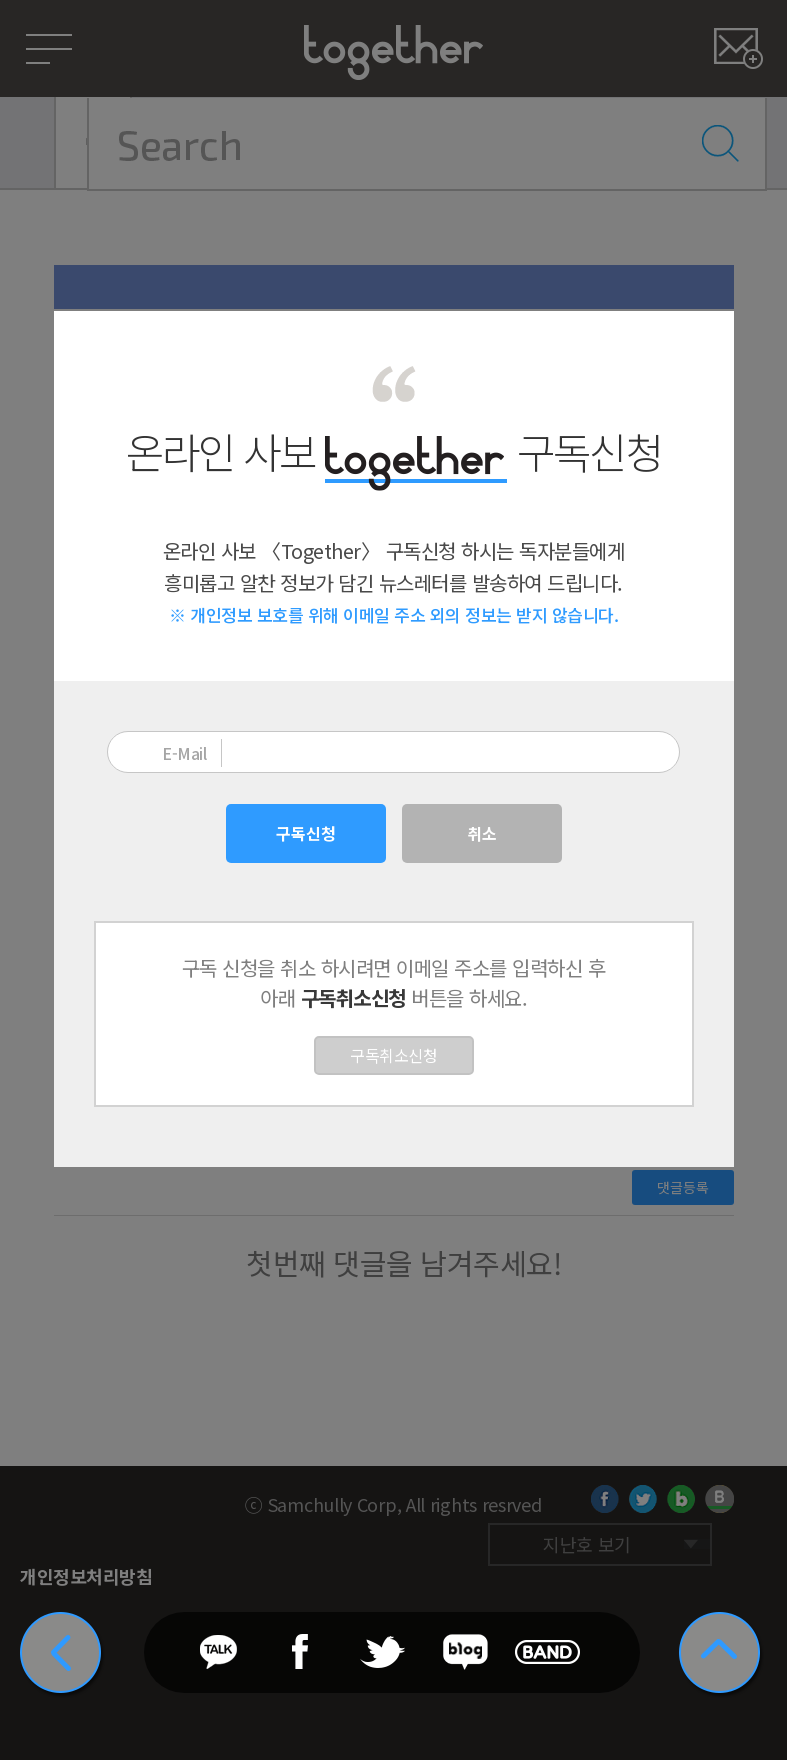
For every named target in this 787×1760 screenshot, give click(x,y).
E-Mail (184, 753)
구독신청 (306, 833)
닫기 (705, 339)
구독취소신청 (393, 1055)
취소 (481, 833)
